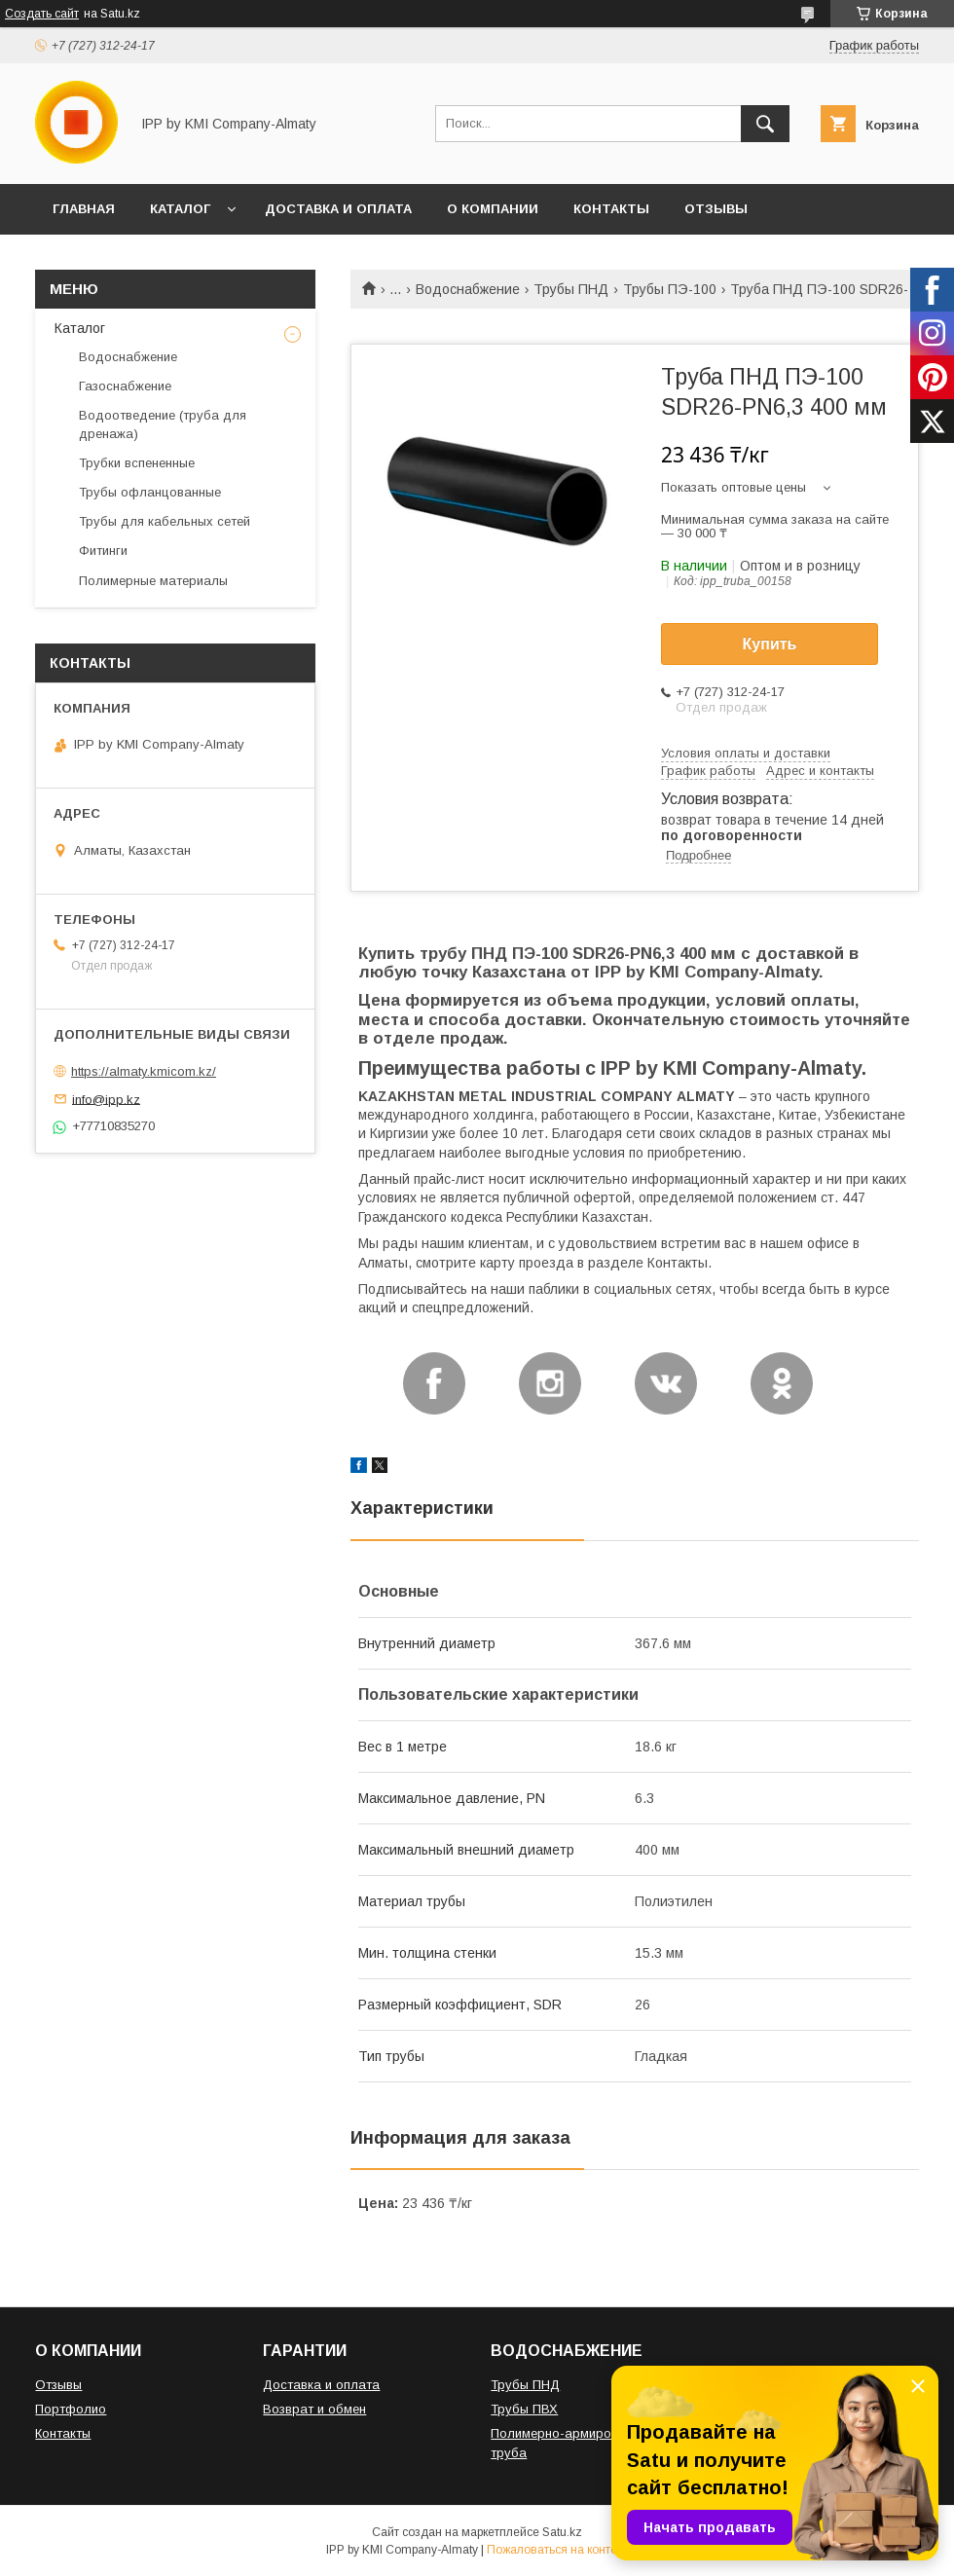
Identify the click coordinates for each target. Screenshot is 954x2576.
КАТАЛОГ (180, 209)
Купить (770, 644)
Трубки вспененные (137, 463)
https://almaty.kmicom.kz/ (143, 1071)
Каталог (80, 328)
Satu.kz (562, 2532)
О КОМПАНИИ (492, 209)
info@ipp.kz (106, 1098)
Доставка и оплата (321, 2384)
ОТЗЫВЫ (716, 209)
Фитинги (103, 550)
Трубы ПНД (570, 289)
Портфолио (70, 2409)
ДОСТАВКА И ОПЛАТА (338, 209)
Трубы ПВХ (524, 2409)
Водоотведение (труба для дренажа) (162, 424)
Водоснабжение (468, 289)
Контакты (63, 2433)
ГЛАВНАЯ (84, 209)
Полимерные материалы (153, 580)
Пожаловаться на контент (558, 2550)
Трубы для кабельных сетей (164, 521)
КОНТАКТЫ (611, 209)
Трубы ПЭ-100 (669, 289)
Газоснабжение (125, 386)
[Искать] (765, 123)
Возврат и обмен (314, 2409)
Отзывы (58, 2384)
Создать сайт (42, 13)
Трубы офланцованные (150, 492)
